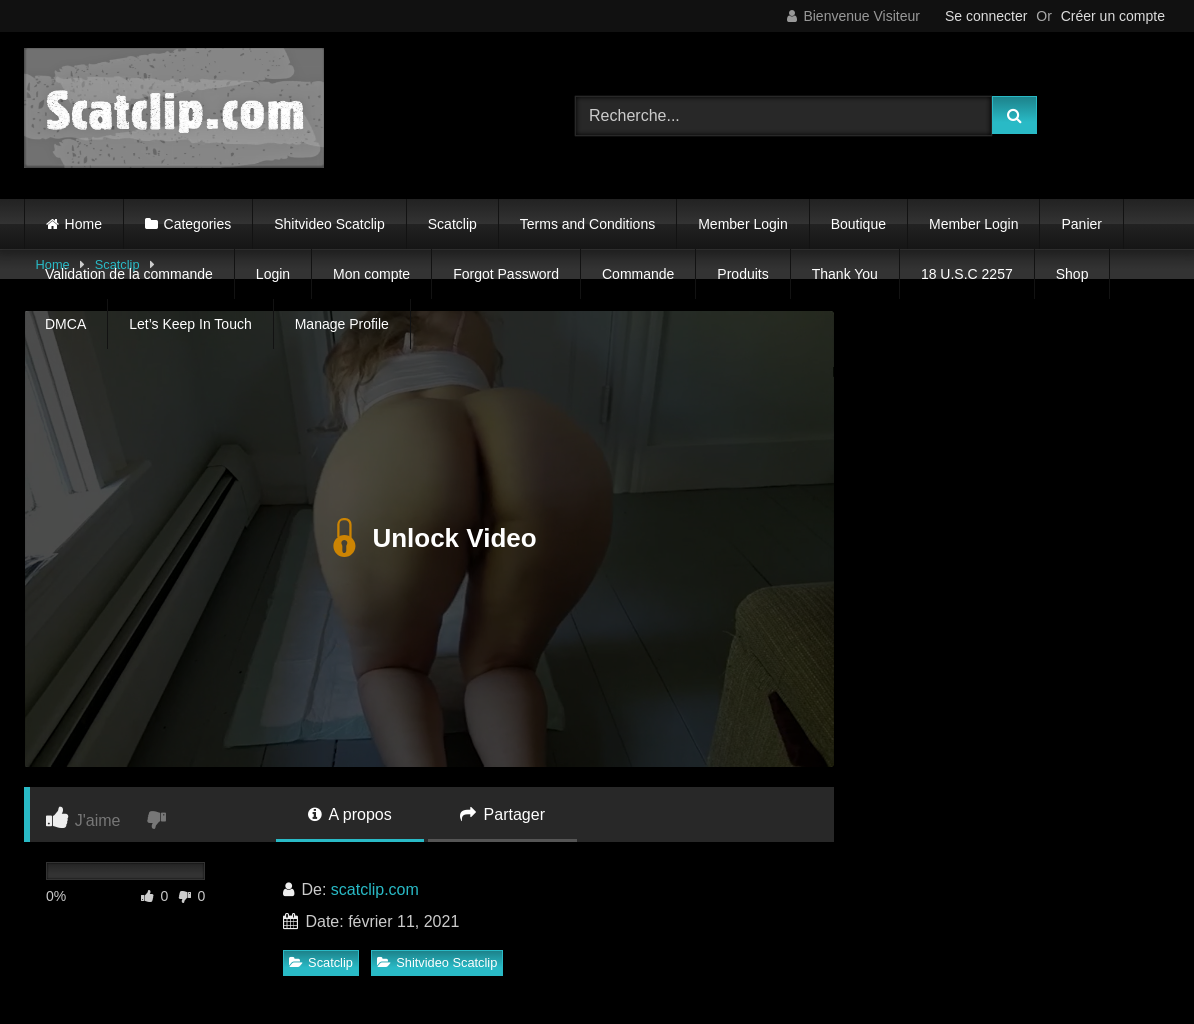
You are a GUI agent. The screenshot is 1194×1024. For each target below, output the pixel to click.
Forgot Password (506, 274)
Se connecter (986, 16)
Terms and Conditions (587, 224)
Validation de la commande (129, 274)
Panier (1081, 224)
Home (83, 224)
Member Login (743, 224)
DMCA (65, 324)
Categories (198, 224)
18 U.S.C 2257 (967, 274)
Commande (638, 274)
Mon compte (371, 274)
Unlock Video (428, 539)
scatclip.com (375, 889)
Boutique (858, 224)
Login (273, 274)
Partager (502, 814)
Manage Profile (342, 324)
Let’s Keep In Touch (190, 324)
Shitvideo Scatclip (329, 224)
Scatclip (452, 224)
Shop (1072, 274)
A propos (350, 814)
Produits (742, 274)
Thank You (845, 274)
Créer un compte (1113, 16)
